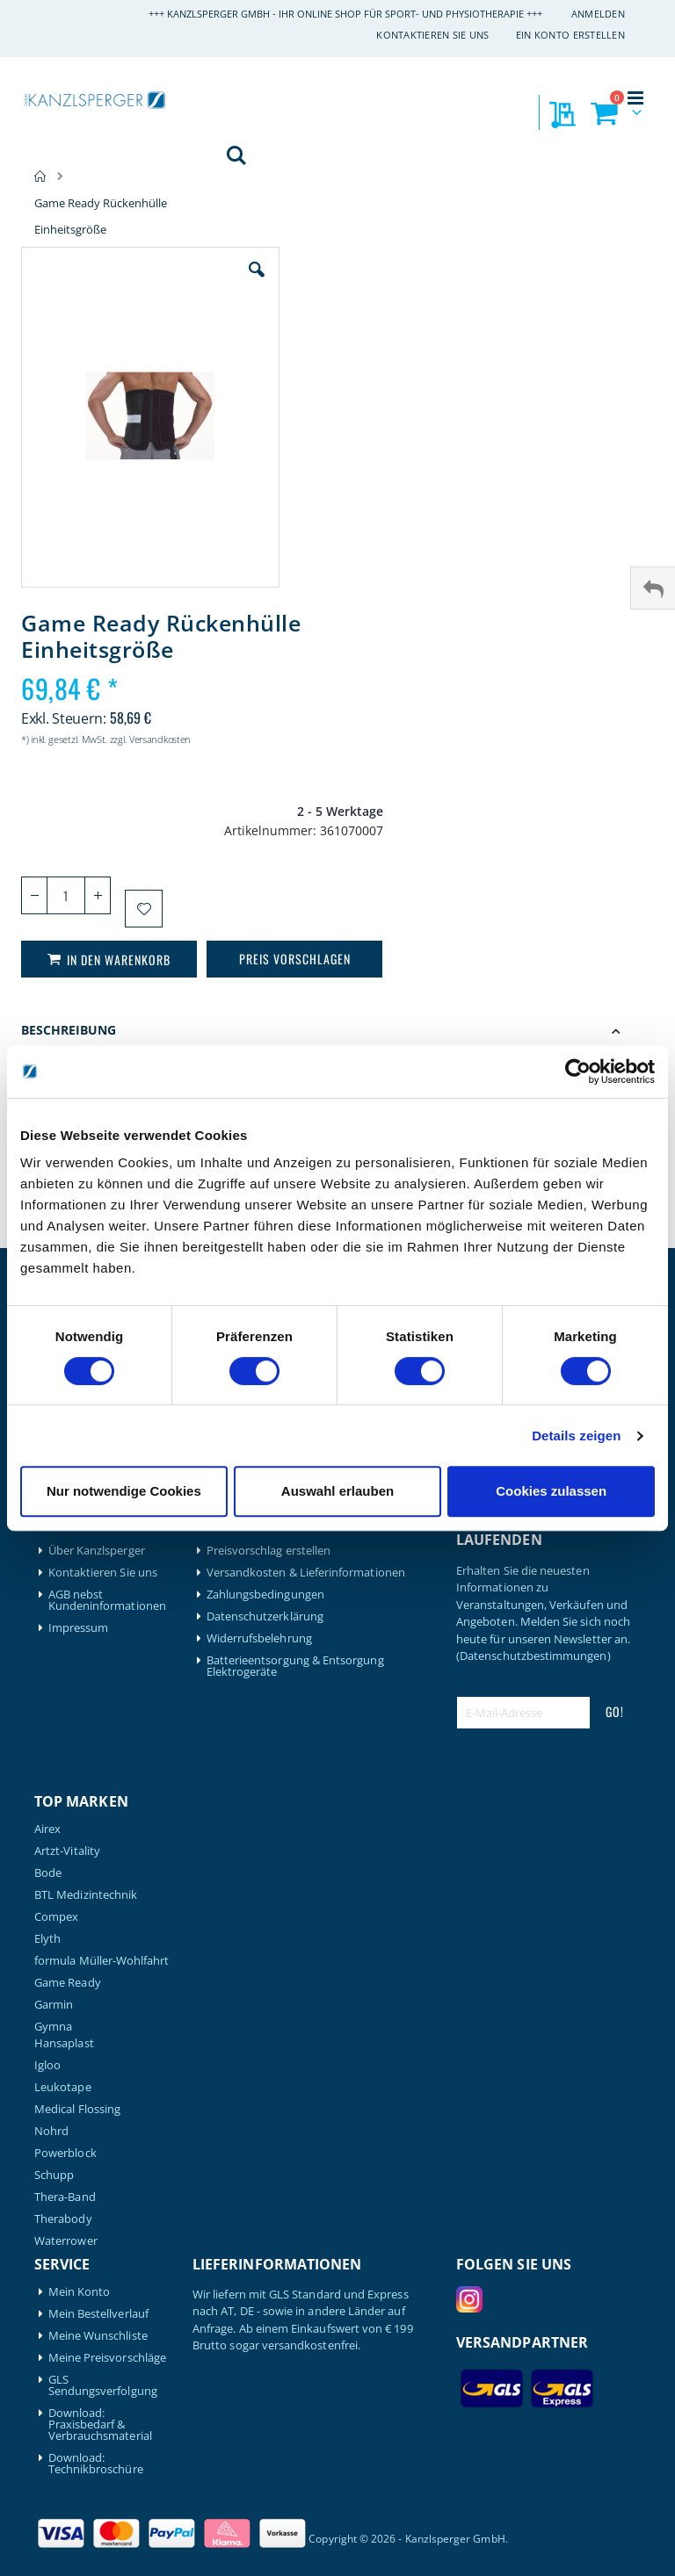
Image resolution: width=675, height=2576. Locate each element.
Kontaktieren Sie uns (433, 34)
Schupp (54, 2175)
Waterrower (66, 2241)
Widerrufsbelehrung (259, 1638)
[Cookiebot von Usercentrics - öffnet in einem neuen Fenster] (578, 1071)
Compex (56, 1917)
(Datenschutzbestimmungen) (533, 1655)
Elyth (47, 1939)
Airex (47, 1829)
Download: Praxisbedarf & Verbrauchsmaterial (100, 2424)
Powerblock (65, 2153)
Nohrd (51, 2131)
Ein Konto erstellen (570, 34)
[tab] (337, 1032)
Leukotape (62, 2087)
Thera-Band (65, 2197)
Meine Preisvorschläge (107, 2357)
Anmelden (598, 13)
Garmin (53, 2004)
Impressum (78, 1628)
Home (40, 176)
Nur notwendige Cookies (124, 1490)
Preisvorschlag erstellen (269, 1550)
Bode (48, 1873)
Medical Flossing (77, 2109)
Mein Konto (79, 2292)
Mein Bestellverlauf (98, 2314)
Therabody (63, 2219)
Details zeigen (576, 1435)
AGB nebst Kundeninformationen (107, 1600)
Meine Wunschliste (98, 2335)
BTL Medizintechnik (85, 1895)
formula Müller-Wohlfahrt (102, 1960)
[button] (257, 283)
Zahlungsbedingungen (265, 1594)
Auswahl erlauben (337, 1490)
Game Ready (67, 1982)
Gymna (53, 2026)
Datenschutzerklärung (265, 1616)
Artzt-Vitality (67, 1851)
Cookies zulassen (551, 1490)
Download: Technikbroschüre (95, 2463)
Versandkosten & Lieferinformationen (306, 1572)
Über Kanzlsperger (96, 1550)
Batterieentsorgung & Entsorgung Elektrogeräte (295, 1666)
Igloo (47, 2065)
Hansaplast (64, 2043)
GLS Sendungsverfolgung (102, 2385)
